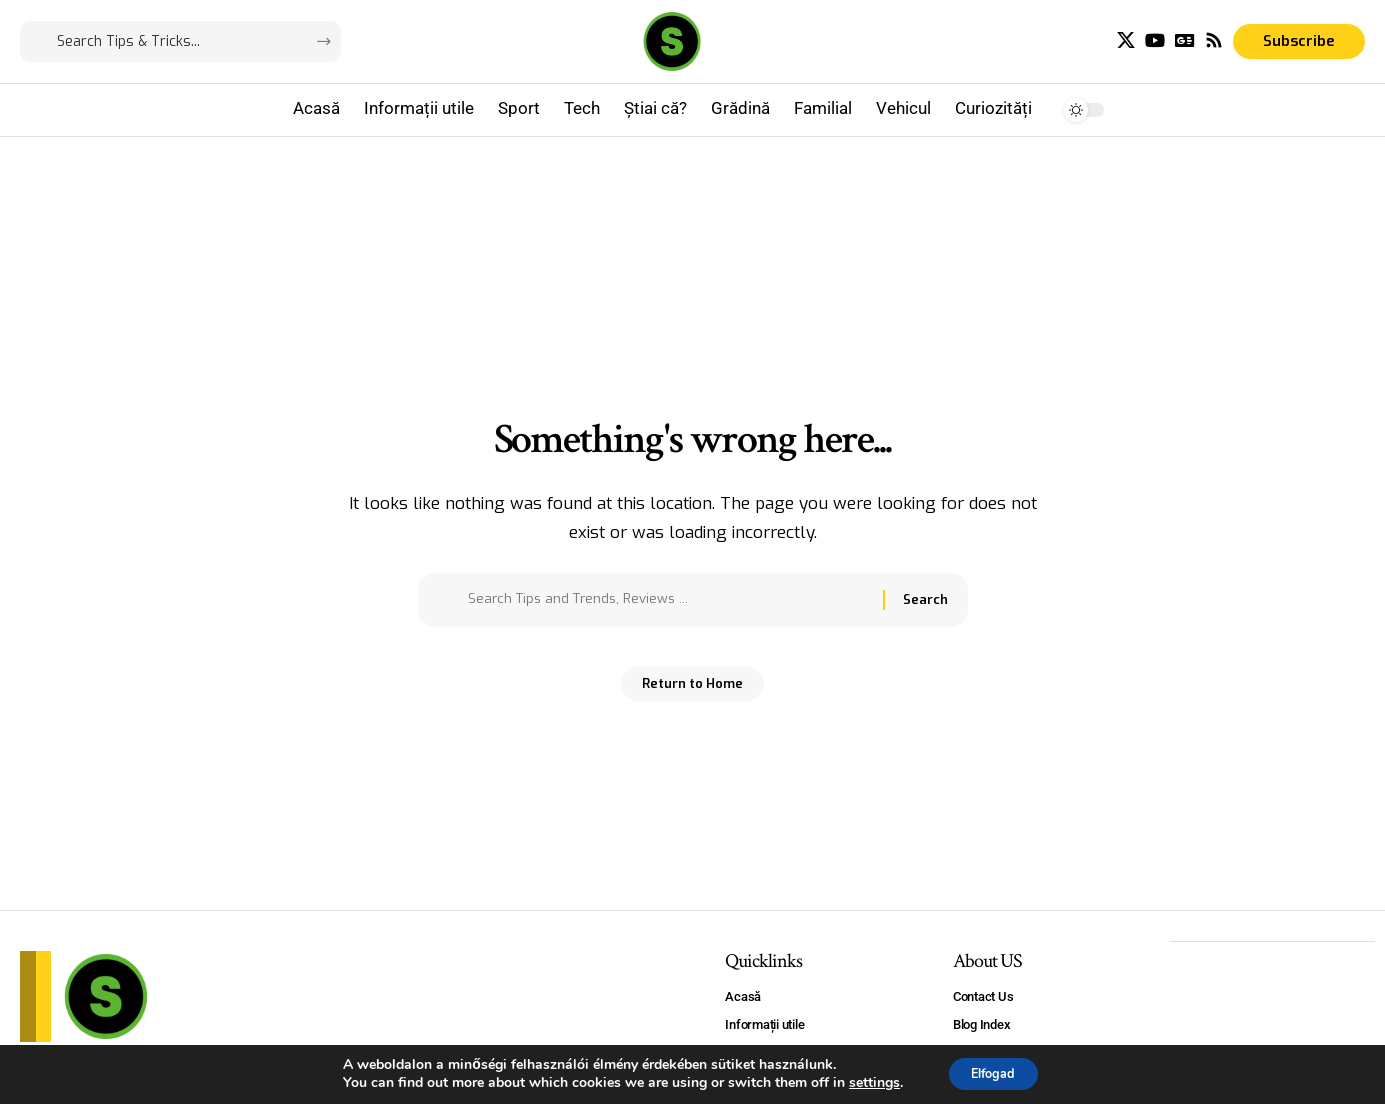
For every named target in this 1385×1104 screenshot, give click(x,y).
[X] (1126, 40)
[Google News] (1185, 40)
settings (864, 1082)
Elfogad (993, 1072)
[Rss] (1214, 40)
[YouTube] (1155, 40)
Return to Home (692, 690)
